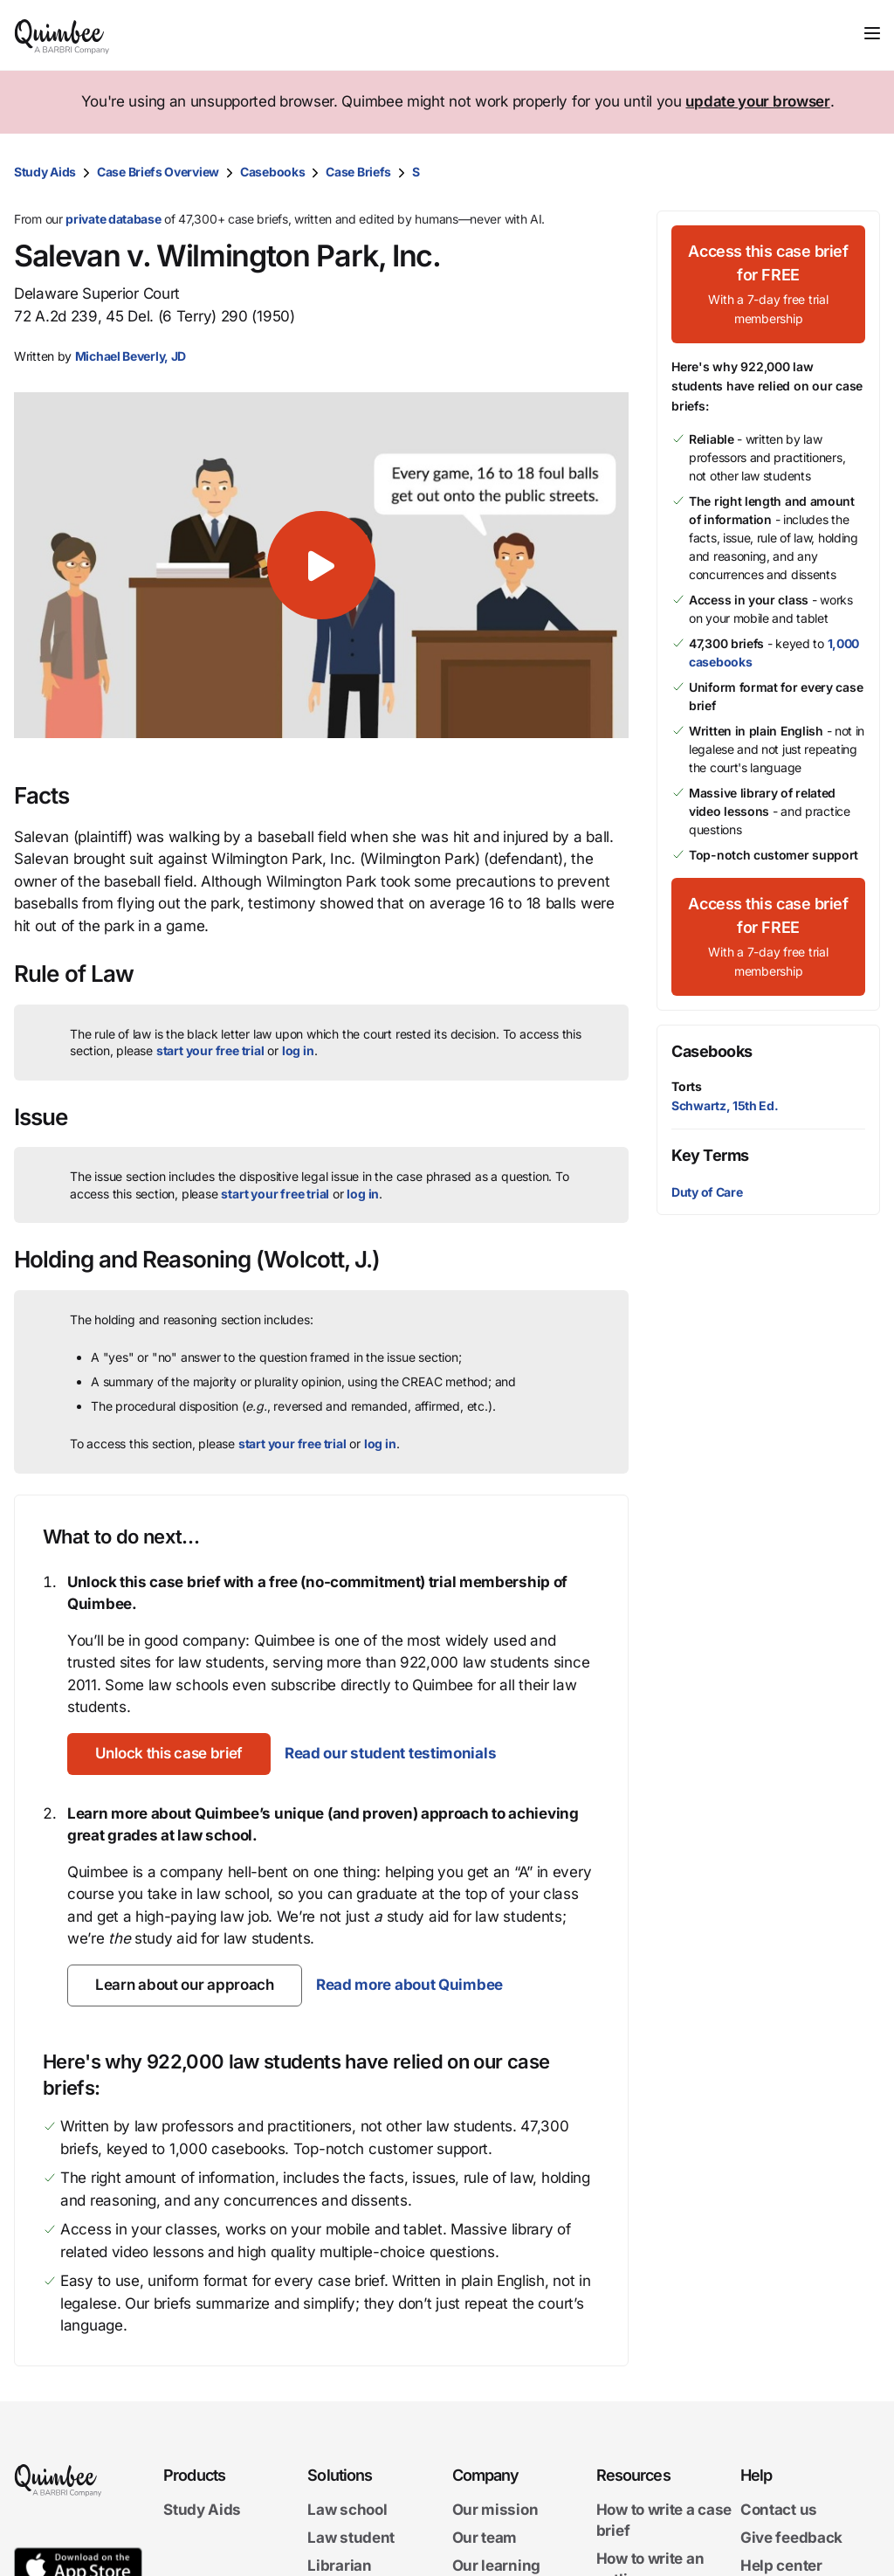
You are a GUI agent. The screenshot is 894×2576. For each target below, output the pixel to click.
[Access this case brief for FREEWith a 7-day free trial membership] (768, 284)
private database (113, 218)
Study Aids (45, 171)
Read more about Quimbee (409, 1984)
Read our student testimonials (390, 1753)
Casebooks (272, 171)
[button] (321, 565)
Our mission (495, 2509)
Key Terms (710, 1155)
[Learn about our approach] (184, 1985)
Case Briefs (358, 171)
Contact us (778, 2509)
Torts (686, 1086)
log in (298, 1050)
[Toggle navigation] (872, 33)
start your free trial (210, 1050)
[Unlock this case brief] (169, 1754)
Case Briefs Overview (158, 171)
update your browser (757, 101)
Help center (781, 2564)
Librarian (339, 2564)
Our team (485, 2537)
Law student (351, 2537)
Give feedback (791, 2537)
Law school (347, 2509)
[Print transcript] (862, 172)
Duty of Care (706, 1191)
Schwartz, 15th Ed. (725, 1105)
